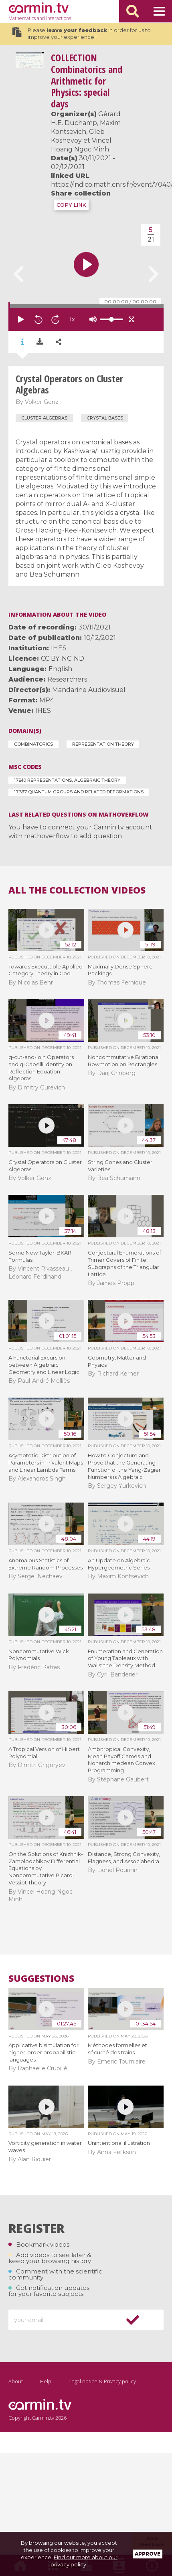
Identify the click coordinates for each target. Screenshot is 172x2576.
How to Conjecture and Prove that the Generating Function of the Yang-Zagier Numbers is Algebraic (124, 1466)
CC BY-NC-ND (62, 658)
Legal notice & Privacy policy (102, 2381)
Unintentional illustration (119, 2143)
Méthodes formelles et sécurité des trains (117, 2049)
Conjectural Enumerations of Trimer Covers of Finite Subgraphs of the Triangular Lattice (124, 1263)
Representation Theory (103, 744)
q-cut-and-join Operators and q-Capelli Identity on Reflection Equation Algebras (41, 1068)
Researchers (67, 679)
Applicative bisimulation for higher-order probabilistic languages (43, 2052)
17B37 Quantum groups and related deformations (79, 792)
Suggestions (41, 1978)
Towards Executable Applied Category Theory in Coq (45, 970)
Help (45, 2381)
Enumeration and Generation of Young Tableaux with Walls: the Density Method (125, 1658)
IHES (59, 648)
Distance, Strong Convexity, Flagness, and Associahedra (124, 1857)
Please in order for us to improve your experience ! (81, 33)
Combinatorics (33, 744)
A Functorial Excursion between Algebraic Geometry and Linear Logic (43, 1364)
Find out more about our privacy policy (84, 2561)
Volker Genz (42, 401)
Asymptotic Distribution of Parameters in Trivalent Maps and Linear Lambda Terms (45, 1462)
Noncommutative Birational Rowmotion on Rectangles (124, 1060)
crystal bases (105, 418)
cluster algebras (44, 418)
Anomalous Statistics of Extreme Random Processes (45, 1564)
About (15, 2381)
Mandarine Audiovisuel (88, 690)
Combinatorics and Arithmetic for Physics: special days (86, 80)
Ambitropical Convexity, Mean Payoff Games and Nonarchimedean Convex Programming (121, 1760)
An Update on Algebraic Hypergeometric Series (119, 1564)
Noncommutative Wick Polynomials (38, 1655)
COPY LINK (71, 205)
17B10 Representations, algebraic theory (67, 780)
